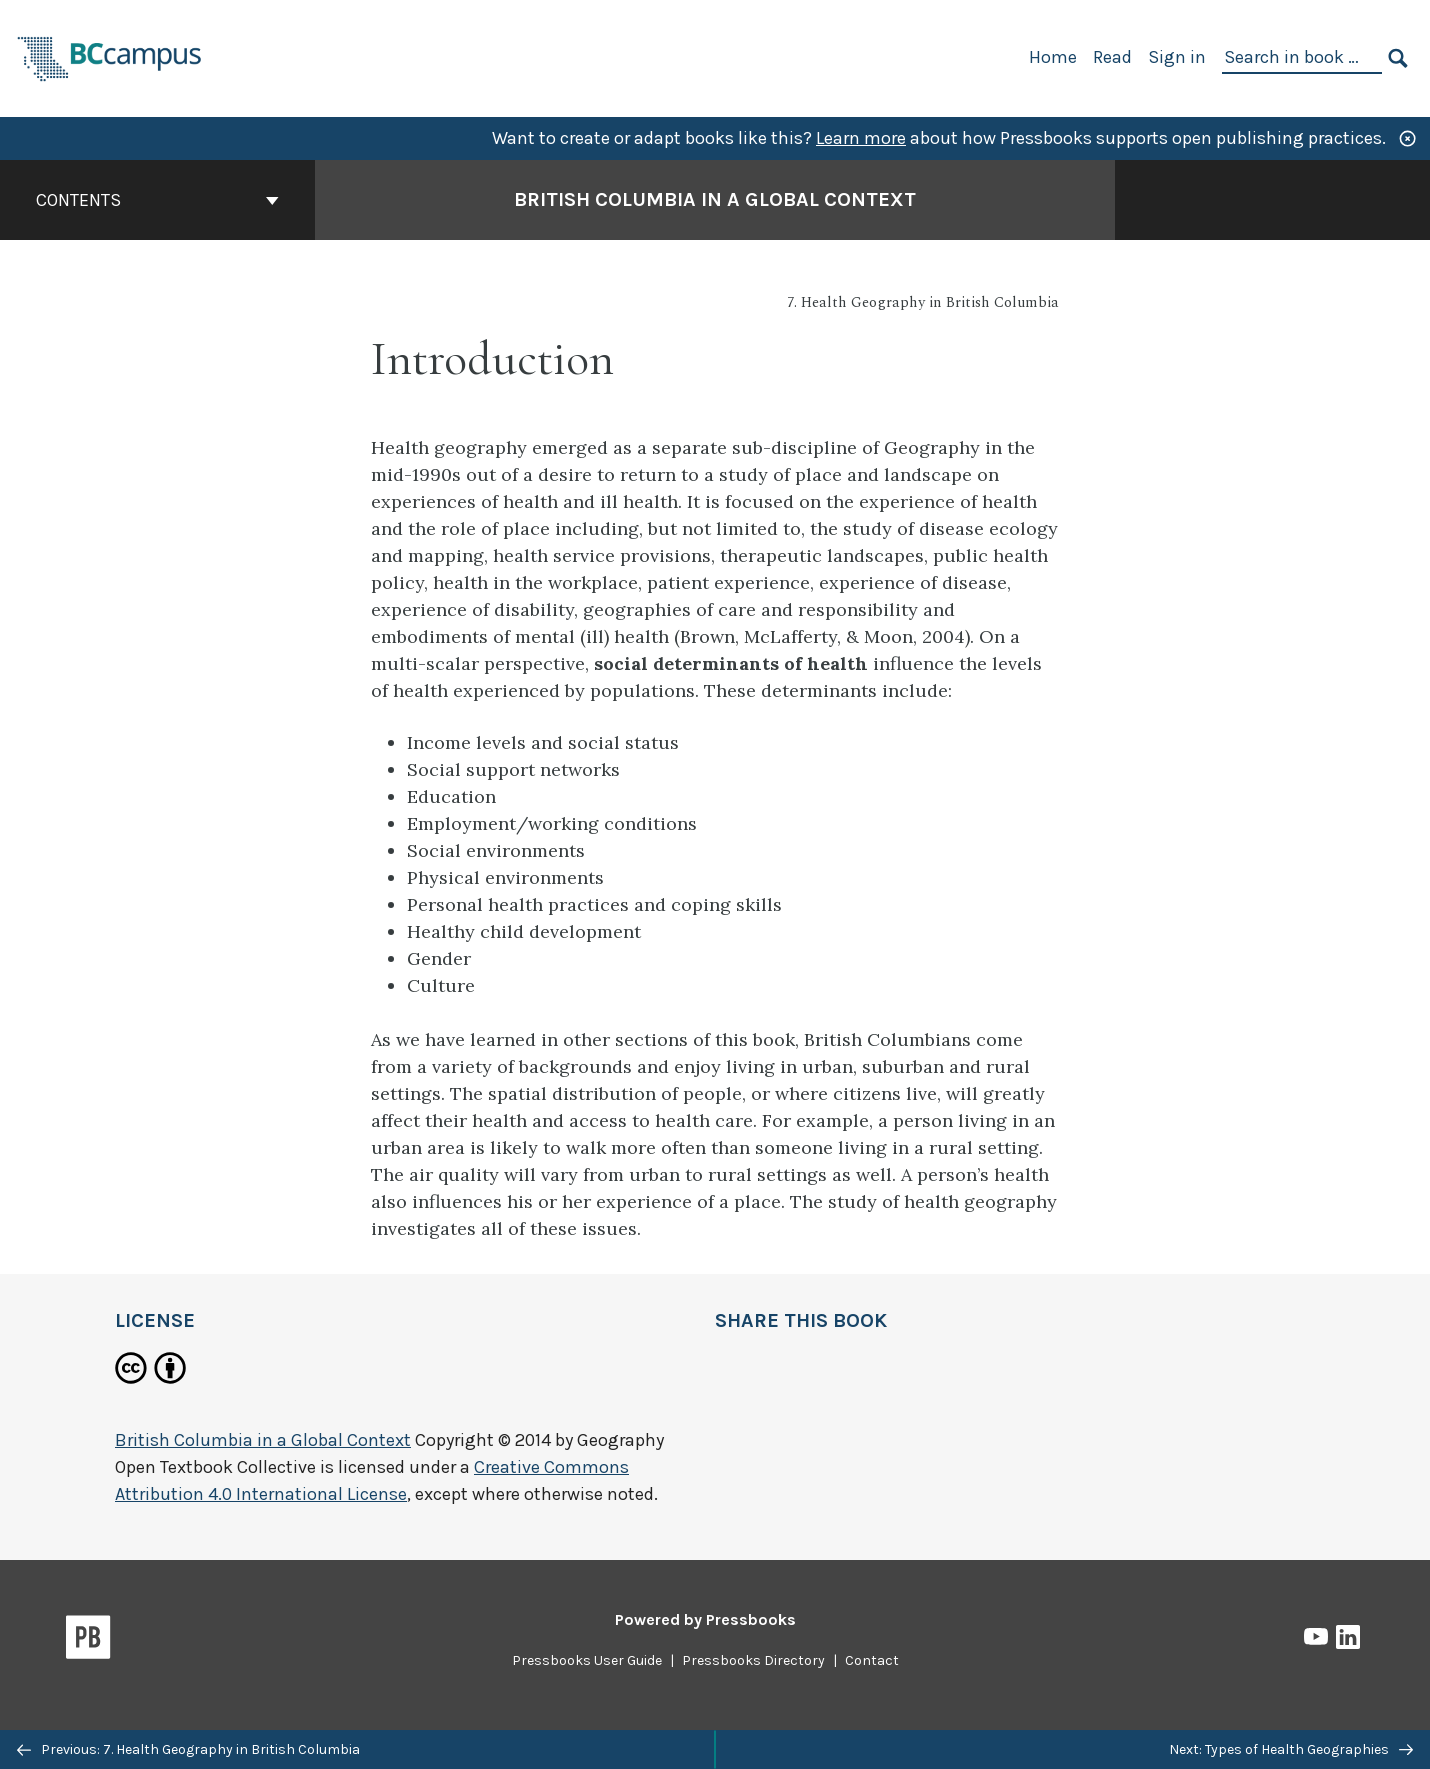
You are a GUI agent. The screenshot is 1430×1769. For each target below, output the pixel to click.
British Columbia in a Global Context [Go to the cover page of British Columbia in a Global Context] (715, 199)
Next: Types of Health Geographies (1291, 1749)
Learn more (861, 138)
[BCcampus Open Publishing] (110, 56)
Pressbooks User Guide (587, 1660)
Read (1112, 57)
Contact (872, 1660)
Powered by (705, 1619)
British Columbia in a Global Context (263, 1440)
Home (1053, 57)
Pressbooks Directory (753, 1660)
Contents (157, 200)
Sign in (1177, 57)
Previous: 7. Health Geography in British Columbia (188, 1749)
